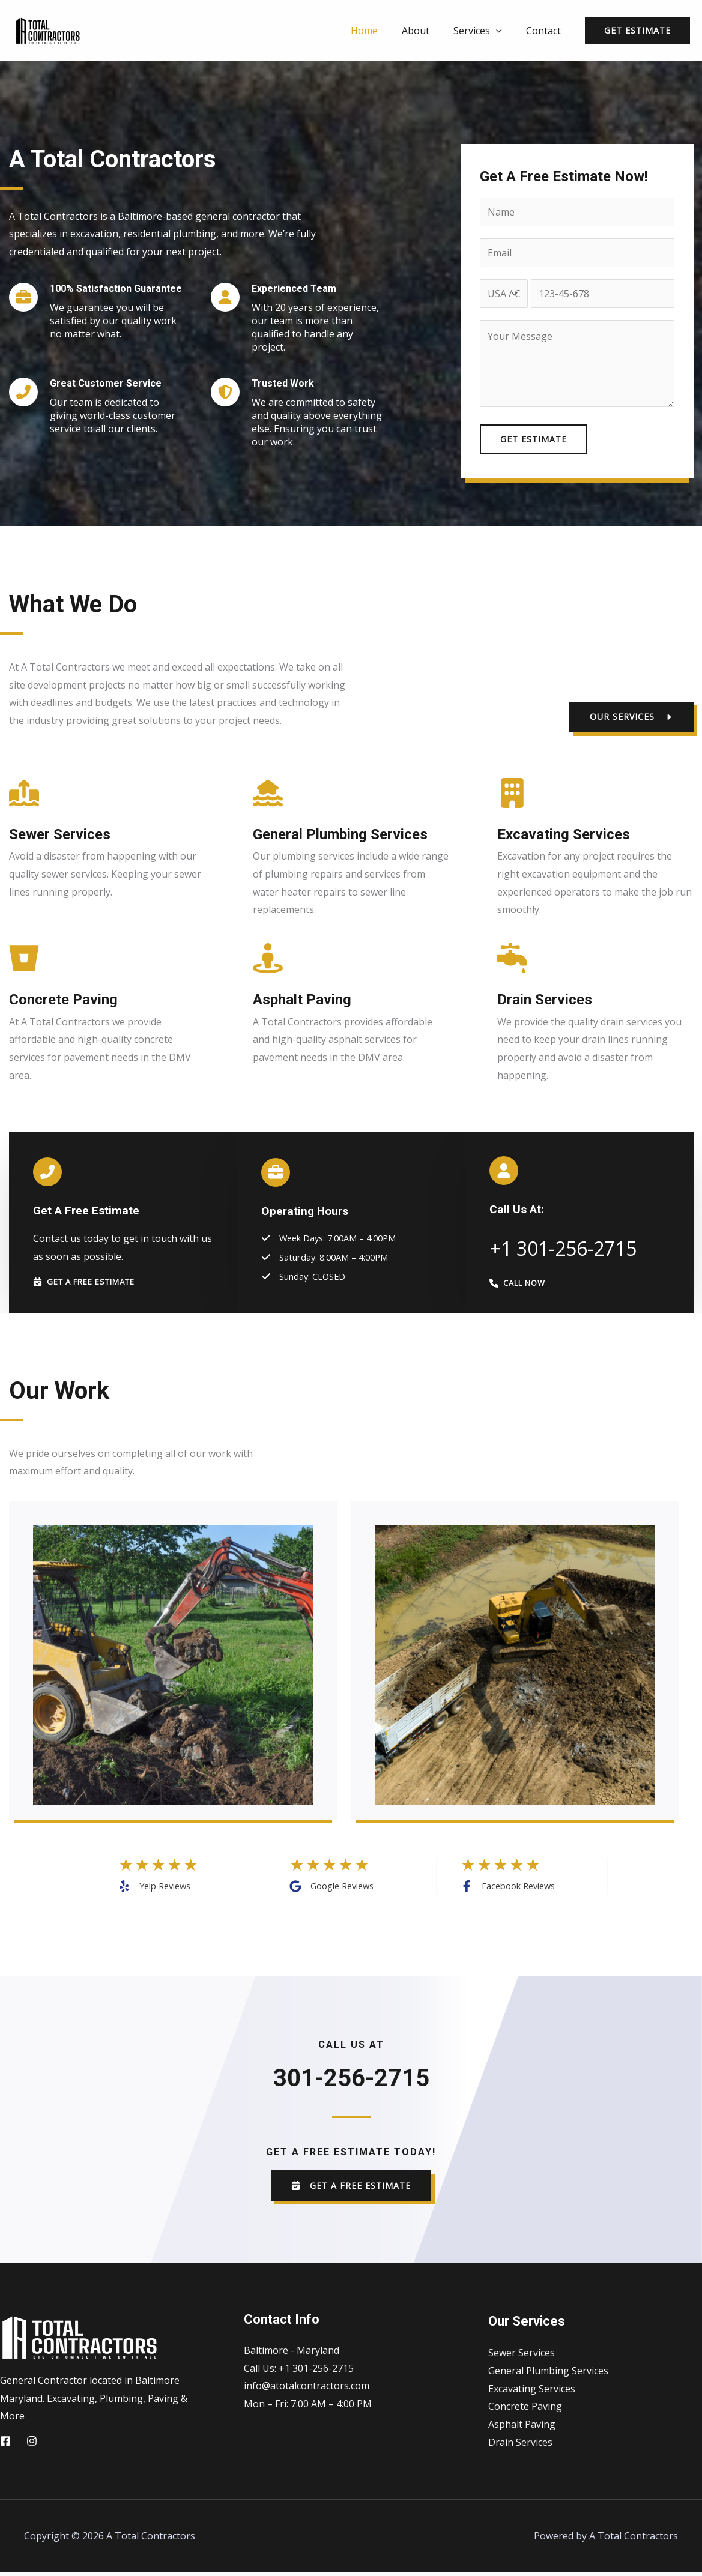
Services (485, 30)
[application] (503, 30)
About (427, 30)
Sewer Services (521, 2356)
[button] (631, 717)
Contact (545, 30)
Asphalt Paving (521, 2427)
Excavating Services (531, 2392)
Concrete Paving (525, 2410)
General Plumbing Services (548, 2374)
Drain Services (520, 2445)
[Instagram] (31, 2444)
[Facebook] (5, 2444)
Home (381, 30)
